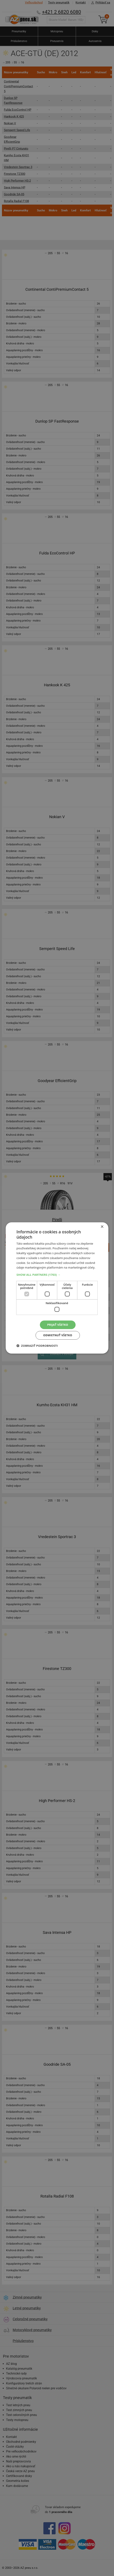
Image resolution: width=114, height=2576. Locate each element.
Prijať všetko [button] (57, 1325)
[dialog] (57, 1288)
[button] (57, 1274)
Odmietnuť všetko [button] (57, 1335)
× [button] (102, 1226)
